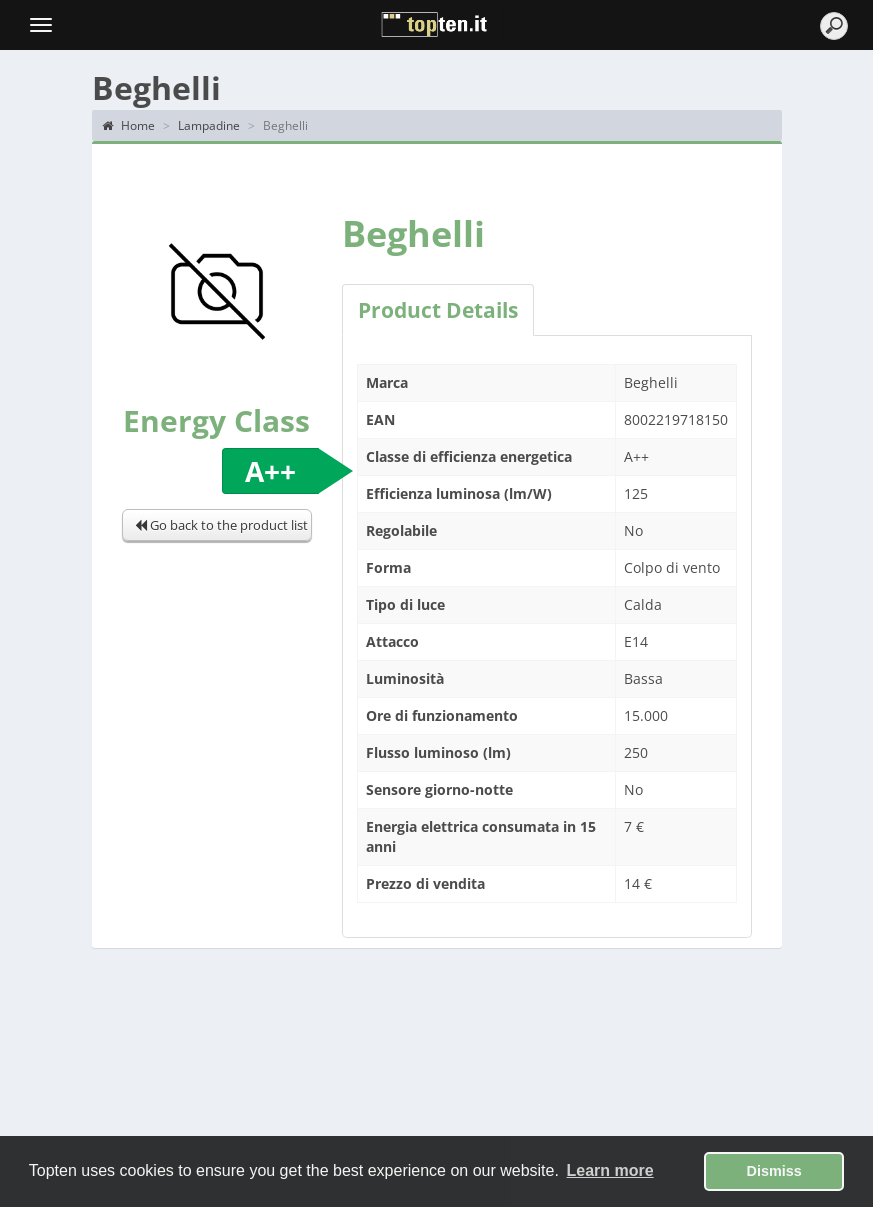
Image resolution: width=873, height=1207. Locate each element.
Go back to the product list (221, 525)
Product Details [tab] (438, 310)
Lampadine (209, 125)
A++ (270, 471)
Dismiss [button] (774, 1171)
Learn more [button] (610, 1170)
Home (128, 125)
